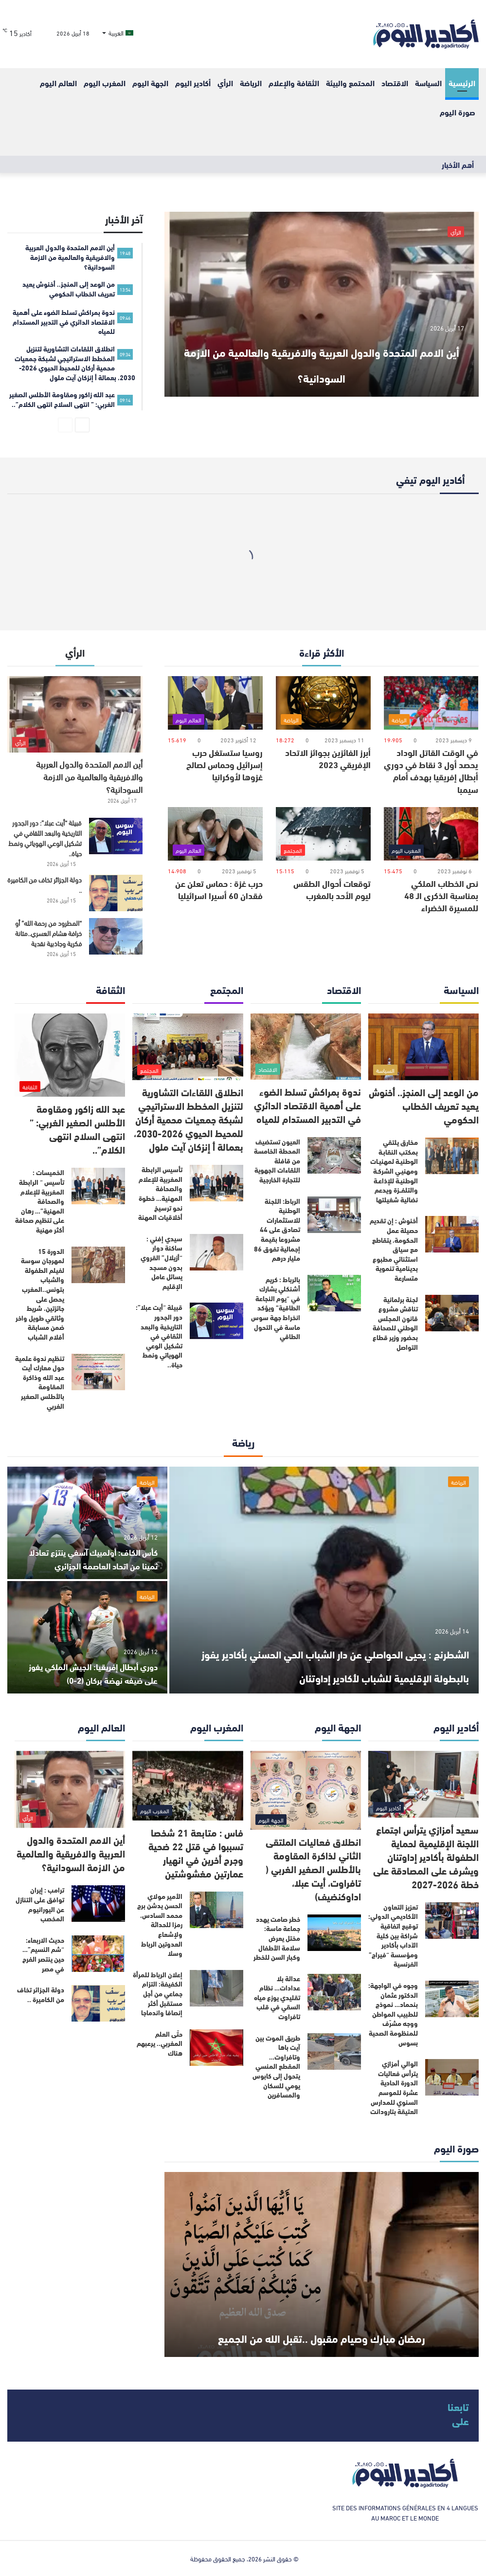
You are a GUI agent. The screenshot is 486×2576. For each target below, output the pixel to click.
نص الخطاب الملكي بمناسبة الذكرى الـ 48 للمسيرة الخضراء (441, 895)
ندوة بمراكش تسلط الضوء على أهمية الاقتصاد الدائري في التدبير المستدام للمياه (307, 1104)
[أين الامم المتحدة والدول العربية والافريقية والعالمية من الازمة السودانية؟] (321, 304)
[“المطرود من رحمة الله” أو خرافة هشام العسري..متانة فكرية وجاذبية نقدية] (116, 936)
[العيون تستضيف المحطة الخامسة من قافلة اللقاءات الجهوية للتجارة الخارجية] (334, 1155)
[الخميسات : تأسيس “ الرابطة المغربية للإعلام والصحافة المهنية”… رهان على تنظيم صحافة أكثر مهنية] (98, 1186)
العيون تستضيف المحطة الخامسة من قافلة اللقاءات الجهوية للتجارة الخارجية (277, 1160)
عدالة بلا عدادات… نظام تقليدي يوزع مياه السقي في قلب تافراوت (277, 1997)
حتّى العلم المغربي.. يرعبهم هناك (159, 2043)
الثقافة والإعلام (294, 82)
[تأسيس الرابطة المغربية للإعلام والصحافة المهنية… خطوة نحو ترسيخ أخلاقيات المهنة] (216, 1183)
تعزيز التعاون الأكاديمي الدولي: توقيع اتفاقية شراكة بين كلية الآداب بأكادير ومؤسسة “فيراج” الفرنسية (393, 1935)
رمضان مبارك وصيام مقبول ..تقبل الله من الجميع (321, 2321)
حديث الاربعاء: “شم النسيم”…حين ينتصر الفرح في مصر (43, 1954)
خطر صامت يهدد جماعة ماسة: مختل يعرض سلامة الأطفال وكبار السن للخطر (276, 1938)
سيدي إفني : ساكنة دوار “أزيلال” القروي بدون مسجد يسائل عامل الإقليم (161, 1262)
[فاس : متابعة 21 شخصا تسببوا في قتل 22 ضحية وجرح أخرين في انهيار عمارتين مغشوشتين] (187, 1786)
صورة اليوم (457, 112)
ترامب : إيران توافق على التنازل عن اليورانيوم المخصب (40, 1904)
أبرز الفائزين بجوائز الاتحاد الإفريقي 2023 (328, 758)
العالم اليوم (58, 82)
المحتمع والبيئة (350, 82)
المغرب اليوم (105, 82)
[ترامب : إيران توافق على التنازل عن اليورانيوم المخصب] (98, 1903)
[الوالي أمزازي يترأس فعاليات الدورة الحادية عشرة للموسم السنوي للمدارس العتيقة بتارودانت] (452, 2077)
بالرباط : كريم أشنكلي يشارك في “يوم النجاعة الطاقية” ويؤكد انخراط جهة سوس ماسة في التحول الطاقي (275, 1308)
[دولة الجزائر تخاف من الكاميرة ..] (116, 893)
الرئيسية (462, 82)
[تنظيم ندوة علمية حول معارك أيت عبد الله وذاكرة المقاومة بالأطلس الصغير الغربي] (98, 1372)
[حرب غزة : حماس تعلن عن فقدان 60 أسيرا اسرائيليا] (215, 834)
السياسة (428, 82)
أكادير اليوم (193, 82)
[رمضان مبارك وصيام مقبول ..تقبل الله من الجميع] (321, 2264)
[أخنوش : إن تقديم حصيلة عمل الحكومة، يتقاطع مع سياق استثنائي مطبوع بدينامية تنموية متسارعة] (452, 1234)
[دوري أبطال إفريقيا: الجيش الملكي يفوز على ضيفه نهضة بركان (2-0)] (87, 1637)
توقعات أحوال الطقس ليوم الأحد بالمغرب (332, 889)
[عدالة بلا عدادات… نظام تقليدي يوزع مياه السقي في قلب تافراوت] (334, 1992)
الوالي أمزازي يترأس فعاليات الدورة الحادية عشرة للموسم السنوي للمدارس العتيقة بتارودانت (394, 2087)
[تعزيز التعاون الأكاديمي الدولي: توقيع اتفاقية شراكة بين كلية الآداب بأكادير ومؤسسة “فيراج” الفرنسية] (452, 1920)
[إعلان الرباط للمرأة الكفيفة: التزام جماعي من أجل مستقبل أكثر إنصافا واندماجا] (216, 1988)
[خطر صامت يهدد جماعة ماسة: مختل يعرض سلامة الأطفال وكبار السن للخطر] (334, 1932)
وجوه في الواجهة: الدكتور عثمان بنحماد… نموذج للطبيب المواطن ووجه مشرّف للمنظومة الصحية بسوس (393, 2014)
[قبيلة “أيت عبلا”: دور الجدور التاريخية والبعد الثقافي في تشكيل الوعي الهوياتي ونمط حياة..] (116, 836)
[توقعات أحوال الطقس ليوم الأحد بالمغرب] (323, 834)
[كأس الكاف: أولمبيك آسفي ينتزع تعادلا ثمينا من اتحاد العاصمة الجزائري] (87, 1523)
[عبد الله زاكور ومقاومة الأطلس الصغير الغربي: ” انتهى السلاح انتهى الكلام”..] (70, 1055)
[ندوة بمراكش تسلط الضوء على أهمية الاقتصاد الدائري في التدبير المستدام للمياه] (306, 1046)
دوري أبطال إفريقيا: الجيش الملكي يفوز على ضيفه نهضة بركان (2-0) (91, 1672)
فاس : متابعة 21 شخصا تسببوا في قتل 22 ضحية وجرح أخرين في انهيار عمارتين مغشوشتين (195, 1852)
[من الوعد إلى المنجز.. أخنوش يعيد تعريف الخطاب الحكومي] (423, 1046)
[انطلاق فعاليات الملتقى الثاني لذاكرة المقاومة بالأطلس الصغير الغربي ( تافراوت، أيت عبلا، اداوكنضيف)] (306, 1790)
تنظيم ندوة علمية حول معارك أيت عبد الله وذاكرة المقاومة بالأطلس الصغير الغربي (39, 1382)
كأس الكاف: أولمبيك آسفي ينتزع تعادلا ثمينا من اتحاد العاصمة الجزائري (94, 1551)
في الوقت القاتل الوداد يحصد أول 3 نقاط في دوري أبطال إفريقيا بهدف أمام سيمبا (431, 770)
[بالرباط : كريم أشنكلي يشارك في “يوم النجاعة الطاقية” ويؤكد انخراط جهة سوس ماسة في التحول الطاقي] (334, 1293)
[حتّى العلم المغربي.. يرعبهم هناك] (216, 2047)
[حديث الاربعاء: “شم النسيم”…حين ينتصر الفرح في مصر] (98, 1953)
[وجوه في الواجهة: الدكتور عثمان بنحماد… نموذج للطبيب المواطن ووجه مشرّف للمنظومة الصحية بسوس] (452, 1999)
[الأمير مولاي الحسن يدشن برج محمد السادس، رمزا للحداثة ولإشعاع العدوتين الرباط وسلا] (216, 1910)
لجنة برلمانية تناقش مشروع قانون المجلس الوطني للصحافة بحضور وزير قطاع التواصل (395, 1323)
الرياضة (251, 82)
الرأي (225, 82)
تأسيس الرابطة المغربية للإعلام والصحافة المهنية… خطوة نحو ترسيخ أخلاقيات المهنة (160, 1193)
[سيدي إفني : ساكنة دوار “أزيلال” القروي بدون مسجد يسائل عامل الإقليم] (216, 1252)
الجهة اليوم (150, 82)
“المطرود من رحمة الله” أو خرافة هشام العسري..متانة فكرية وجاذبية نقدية (48, 933)
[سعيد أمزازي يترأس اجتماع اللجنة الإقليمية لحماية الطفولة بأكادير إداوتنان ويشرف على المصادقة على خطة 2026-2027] (423, 1784)
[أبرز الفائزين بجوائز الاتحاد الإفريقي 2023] (323, 703)
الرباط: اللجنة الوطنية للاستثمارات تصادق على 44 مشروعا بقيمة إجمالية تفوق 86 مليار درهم (277, 1230)
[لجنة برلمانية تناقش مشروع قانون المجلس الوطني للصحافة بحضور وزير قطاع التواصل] (452, 1313)
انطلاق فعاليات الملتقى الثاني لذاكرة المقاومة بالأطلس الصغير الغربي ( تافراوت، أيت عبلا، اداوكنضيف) (313, 1868)
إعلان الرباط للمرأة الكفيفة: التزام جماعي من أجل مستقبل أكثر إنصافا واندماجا (157, 1993)
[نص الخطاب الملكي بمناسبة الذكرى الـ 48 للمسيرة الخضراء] (431, 834)
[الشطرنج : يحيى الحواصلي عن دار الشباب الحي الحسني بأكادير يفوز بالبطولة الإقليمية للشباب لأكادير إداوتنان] (324, 1580)
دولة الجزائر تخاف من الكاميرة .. (44, 884)
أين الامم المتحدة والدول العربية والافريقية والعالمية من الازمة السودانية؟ (321, 348)
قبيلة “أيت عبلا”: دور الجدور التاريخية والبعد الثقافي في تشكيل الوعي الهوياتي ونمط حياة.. (45, 837)
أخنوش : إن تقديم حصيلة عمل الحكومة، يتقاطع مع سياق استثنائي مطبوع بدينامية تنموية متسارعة (394, 1249)
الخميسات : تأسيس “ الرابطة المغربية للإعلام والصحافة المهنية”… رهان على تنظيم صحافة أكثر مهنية (39, 1201)
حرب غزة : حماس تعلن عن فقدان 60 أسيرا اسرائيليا (219, 889)
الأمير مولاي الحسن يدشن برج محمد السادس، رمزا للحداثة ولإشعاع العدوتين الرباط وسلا (159, 1925)
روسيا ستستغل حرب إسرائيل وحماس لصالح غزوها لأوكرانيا (224, 764)
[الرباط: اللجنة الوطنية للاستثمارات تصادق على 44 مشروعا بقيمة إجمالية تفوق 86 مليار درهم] (334, 1214)
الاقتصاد (394, 82)
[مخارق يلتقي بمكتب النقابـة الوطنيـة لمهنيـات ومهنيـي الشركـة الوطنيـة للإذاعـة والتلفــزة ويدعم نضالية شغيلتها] (452, 1156)
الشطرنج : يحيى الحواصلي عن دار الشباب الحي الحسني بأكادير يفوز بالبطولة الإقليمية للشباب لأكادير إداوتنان (332, 1650)
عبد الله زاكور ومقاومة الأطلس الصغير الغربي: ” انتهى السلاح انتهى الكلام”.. (77, 1128)
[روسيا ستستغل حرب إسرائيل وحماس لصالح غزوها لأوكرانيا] (215, 703)
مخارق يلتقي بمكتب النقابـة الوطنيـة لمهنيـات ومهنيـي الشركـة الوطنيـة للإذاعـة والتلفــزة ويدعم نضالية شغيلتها (394, 1171)
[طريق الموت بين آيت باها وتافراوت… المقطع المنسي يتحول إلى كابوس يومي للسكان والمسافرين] (334, 2051)
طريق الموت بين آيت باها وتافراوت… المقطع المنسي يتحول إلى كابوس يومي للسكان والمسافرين (276, 2066)
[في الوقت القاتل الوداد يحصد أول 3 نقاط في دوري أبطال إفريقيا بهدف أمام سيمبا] (431, 703)
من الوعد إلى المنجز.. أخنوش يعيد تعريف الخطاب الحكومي (424, 1105)
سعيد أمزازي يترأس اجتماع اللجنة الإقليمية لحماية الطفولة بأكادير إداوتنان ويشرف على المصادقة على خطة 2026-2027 (426, 1856)
